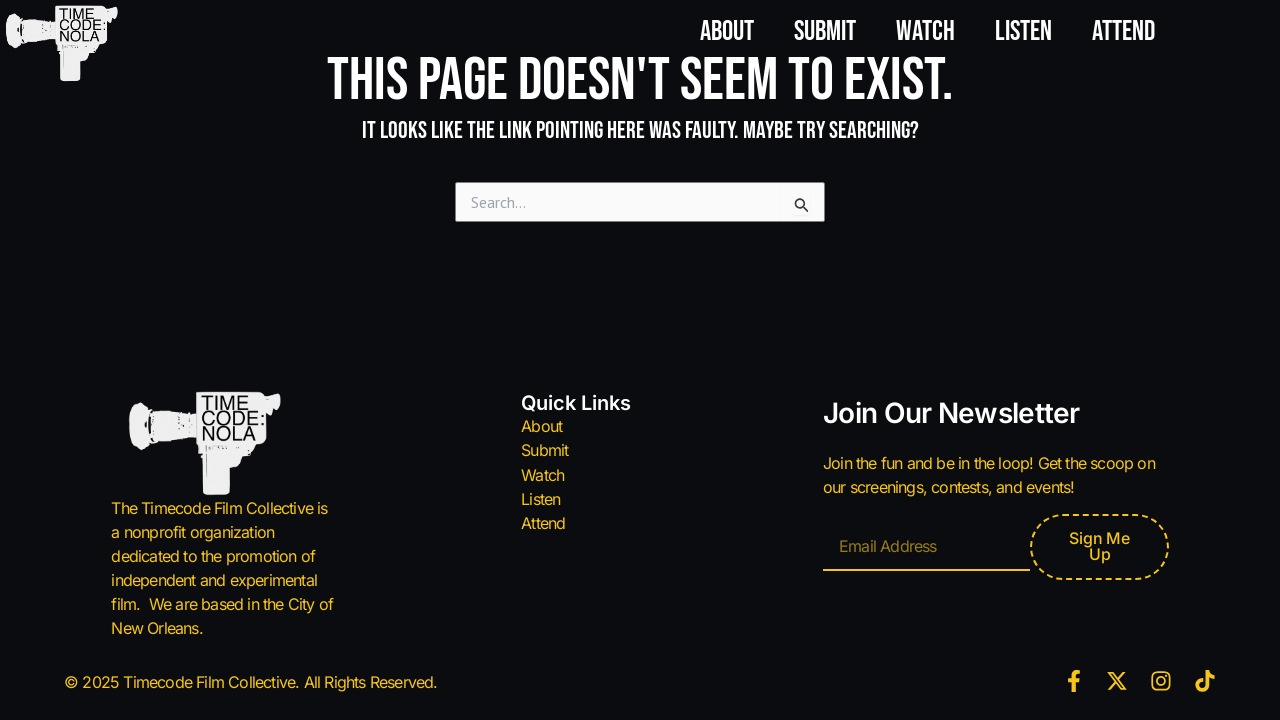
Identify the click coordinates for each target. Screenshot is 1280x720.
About (727, 31)
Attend (1123, 31)
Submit (825, 31)
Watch (925, 31)
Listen (1023, 31)
